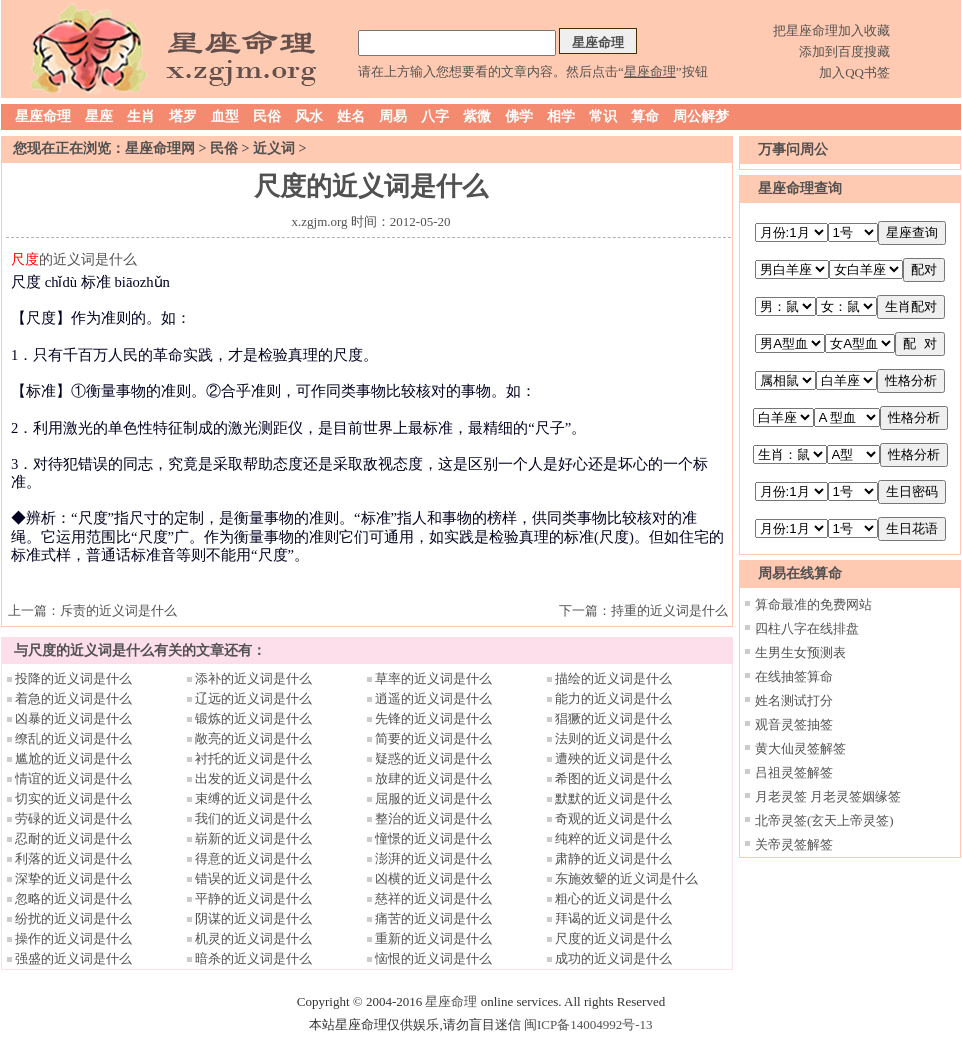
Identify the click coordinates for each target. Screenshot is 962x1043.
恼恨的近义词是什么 (433, 958)
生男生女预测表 (800, 652)
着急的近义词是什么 (73, 698)
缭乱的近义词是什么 (73, 738)
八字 (435, 116)
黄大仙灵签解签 (800, 748)
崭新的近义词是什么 (253, 838)
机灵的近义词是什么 (253, 938)
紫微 (477, 116)
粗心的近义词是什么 (613, 898)
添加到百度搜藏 (844, 51)
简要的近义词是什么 (433, 738)
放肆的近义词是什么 (433, 778)
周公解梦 (701, 116)
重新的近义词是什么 (433, 938)
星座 (99, 116)
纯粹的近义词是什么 (613, 838)
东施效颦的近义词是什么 (626, 878)
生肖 (141, 116)
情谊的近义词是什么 (73, 778)
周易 (393, 116)
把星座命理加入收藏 (831, 30)
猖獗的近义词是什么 (613, 718)
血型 (225, 116)
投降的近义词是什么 (73, 678)
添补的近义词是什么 (253, 678)
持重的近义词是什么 (669, 610)
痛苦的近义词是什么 (433, 918)
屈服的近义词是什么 (433, 798)
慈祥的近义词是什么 (433, 898)
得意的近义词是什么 (253, 858)
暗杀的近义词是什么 (253, 958)
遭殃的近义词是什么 (613, 758)
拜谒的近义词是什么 (613, 918)
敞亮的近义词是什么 (253, 738)
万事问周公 (793, 149)
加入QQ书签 (854, 72)
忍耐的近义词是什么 (73, 838)
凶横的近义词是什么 (433, 878)
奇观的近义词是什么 (613, 818)
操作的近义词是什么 (73, 938)
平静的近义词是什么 (253, 898)
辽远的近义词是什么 (253, 698)
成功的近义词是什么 (613, 958)
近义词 (274, 148)
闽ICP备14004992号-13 (588, 1024)
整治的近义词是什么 (433, 818)
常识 (603, 116)
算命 (645, 116)
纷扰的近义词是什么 (73, 918)
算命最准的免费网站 (813, 604)
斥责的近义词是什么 (118, 610)
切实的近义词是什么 (73, 798)
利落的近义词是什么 (73, 858)
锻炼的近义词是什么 (253, 718)
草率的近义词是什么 (433, 678)
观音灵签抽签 (794, 724)
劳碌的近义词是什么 (73, 818)
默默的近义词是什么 (613, 798)
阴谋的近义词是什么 (253, 918)
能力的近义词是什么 (613, 698)
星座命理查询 (800, 188)
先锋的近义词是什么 (433, 718)
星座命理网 (160, 148)
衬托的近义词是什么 (253, 758)
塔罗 (183, 116)
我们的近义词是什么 (253, 818)
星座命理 (43, 116)
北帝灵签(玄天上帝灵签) (824, 820)
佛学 (519, 116)
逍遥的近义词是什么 (433, 698)
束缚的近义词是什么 (253, 798)
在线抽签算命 (794, 676)
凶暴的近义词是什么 (73, 718)
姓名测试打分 (794, 700)
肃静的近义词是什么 (613, 858)
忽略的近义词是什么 (73, 898)
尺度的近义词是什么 (613, 938)
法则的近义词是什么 (613, 738)
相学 (561, 116)
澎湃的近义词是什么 (433, 858)
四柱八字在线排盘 (807, 628)
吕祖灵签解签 (794, 772)
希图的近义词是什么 (613, 778)
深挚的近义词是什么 (73, 878)
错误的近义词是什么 (253, 878)
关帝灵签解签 (794, 844)
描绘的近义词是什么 (613, 678)
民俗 (267, 116)
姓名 (351, 116)
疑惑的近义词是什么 (433, 758)
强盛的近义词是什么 (73, 958)
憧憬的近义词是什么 (433, 838)
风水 (309, 116)
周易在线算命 (800, 573)
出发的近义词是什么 (253, 778)
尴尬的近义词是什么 (73, 758)
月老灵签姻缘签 (855, 796)
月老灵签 (781, 796)
